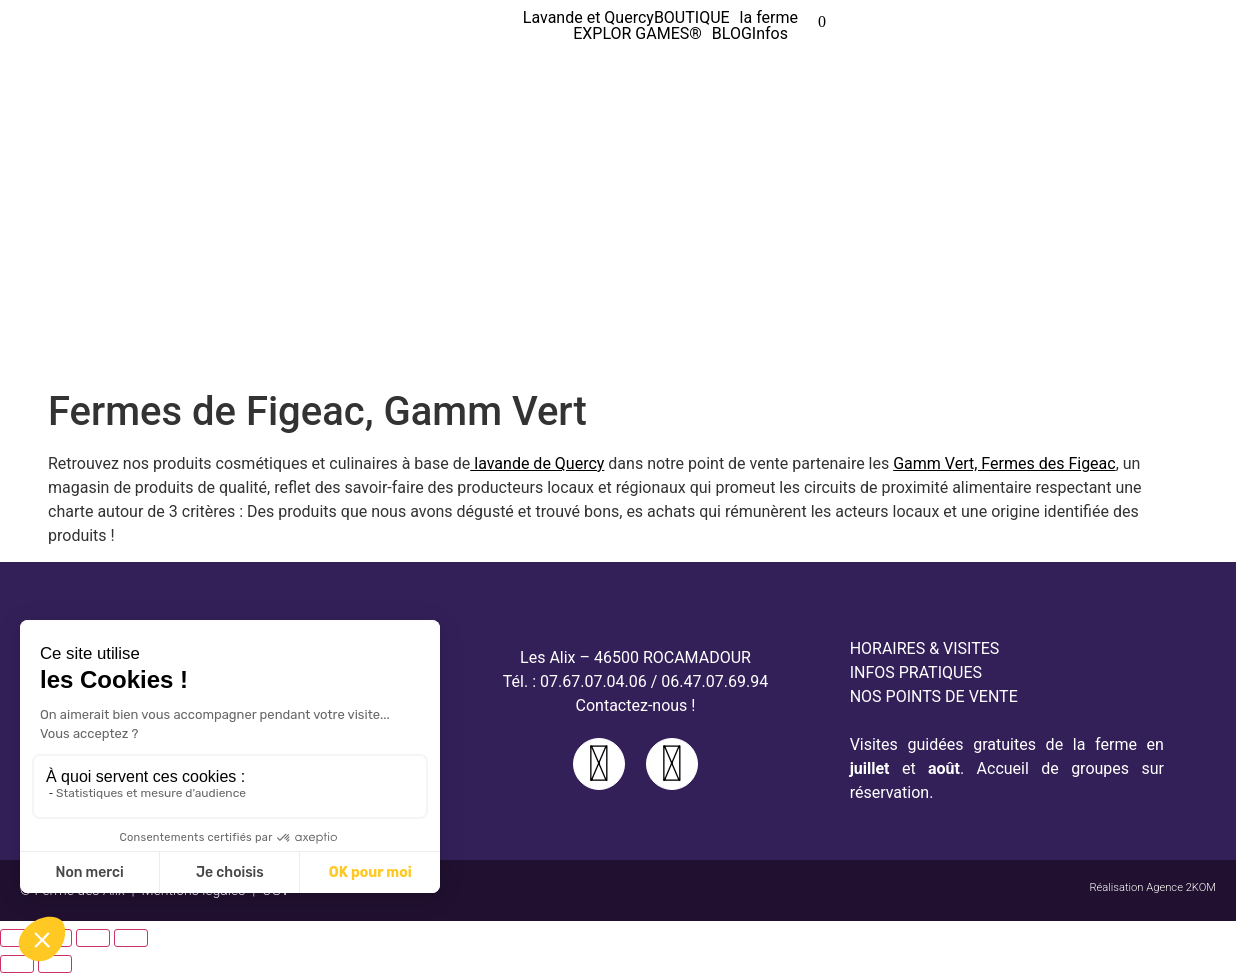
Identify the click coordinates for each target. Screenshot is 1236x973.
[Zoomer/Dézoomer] (17, 938)
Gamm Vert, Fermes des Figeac (1004, 463)
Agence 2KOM (1181, 887)
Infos (770, 34)
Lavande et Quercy (588, 18)
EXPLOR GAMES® (637, 34)
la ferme (769, 18)
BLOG (732, 34)
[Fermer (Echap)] (131, 938)
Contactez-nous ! (636, 705)
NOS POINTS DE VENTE (934, 696)
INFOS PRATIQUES (916, 672)
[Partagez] (93, 938)
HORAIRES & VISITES (925, 648)
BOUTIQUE (692, 18)
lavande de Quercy (537, 463)
